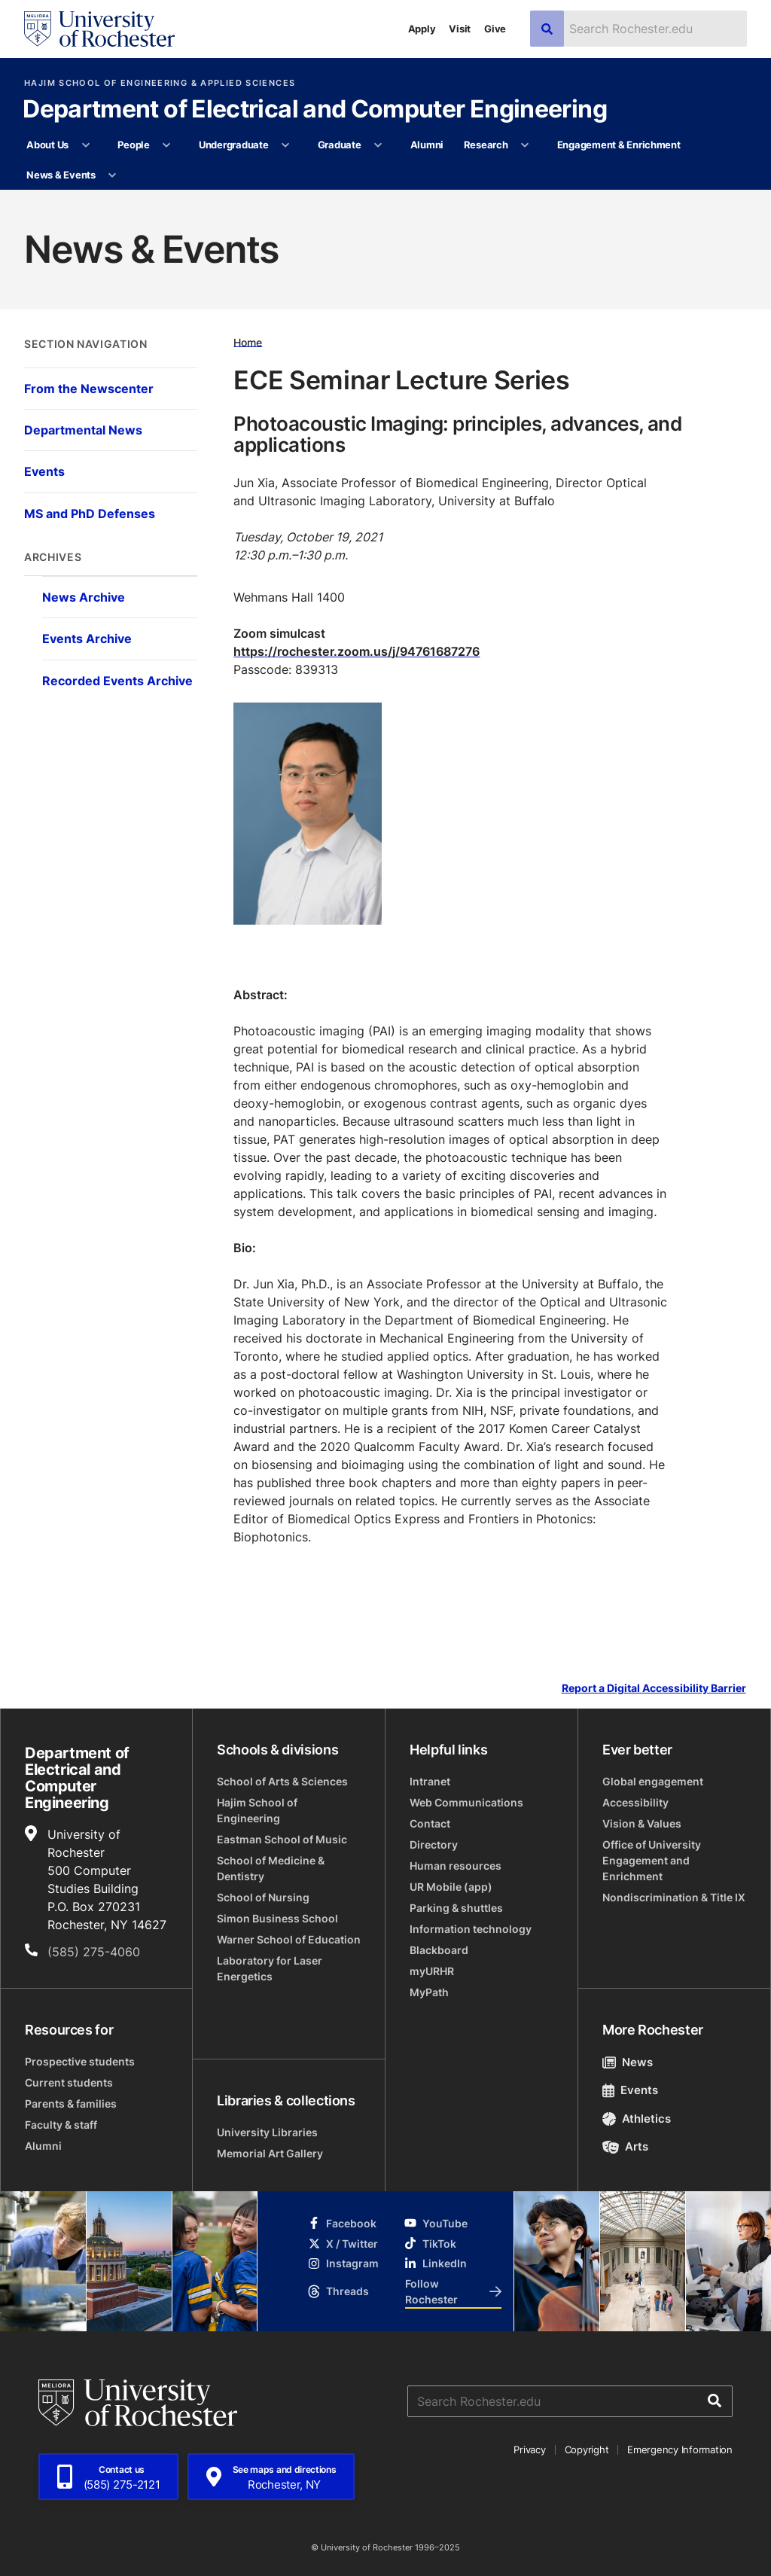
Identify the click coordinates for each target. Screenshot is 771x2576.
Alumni (426, 144)
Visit (460, 28)
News (627, 2062)
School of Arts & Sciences (282, 1781)
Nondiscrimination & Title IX (673, 1897)
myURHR (432, 1971)
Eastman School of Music (282, 1839)
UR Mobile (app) (451, 1886)
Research (486, 144)
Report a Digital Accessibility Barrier (654, 1687)
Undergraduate (234, 144)
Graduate (339, 144)
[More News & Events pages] (112, 175)
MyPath (429, 1992)
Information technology (471, 1929)
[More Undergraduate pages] (285, 145)
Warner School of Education (289, 1939)
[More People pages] (166, 145)
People (133, 144)
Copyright (587, 2449)
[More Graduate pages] (378, 145)
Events (630, 2090)
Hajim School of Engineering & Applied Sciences (159, 83)
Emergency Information (680, 2449)
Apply (422, 28)
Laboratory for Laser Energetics (269, 1968)
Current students (69, 2082)
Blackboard (439, 1950)
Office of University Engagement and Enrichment (651, 1860)
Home (247, 341)
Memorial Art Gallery (270, 2153)
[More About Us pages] (85, 145)
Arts (625, 2146)
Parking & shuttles (456, 1908)
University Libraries (267, 2132)
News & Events (61, 174)
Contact (430, 1823)
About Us (47, 144)
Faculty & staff (61, 2124)
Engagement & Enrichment (619, 144)
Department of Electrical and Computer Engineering (315, 110)
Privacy (529, 2449)
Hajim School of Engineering (257, 1810)
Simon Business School (277, 1918)
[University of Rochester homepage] (99, 29)
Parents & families (71, 2103)
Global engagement (652, 1781)
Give (495, 28)
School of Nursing (263, 1897)
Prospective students (80, 2061)
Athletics (636, 2118)
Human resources (455, 1865)
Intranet (430, 1781)
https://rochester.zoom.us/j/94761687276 (356, 651)
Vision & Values (641, 1823)
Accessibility (635, 1802)
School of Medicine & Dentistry (271, 1868)
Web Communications (466, 1802)
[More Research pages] (525, 145)
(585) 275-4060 (93, 1951)
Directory (434, 1844)
